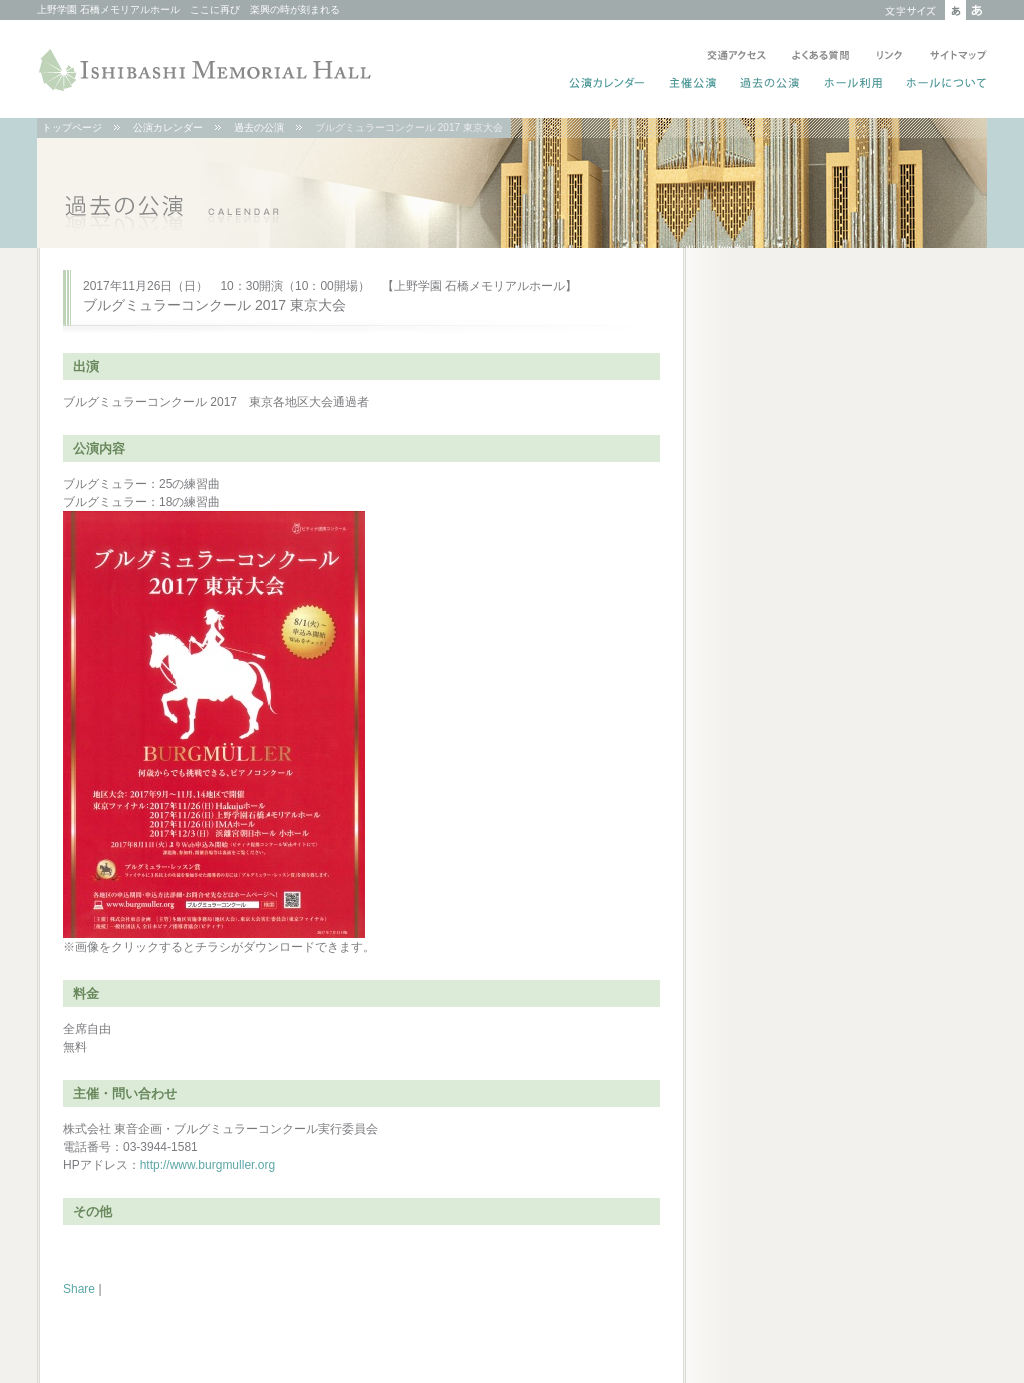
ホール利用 (853, 85)
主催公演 (693, 85)
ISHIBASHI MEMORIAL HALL (207, 70)
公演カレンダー (607, 85)
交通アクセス (736, 57)
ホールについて (942, 85)
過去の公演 (770, 85)
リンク (889, 57)
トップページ (72, 127)
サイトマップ (954, 57)
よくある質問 (821, 57)
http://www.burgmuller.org (207, 1165)
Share (79, 1289)
